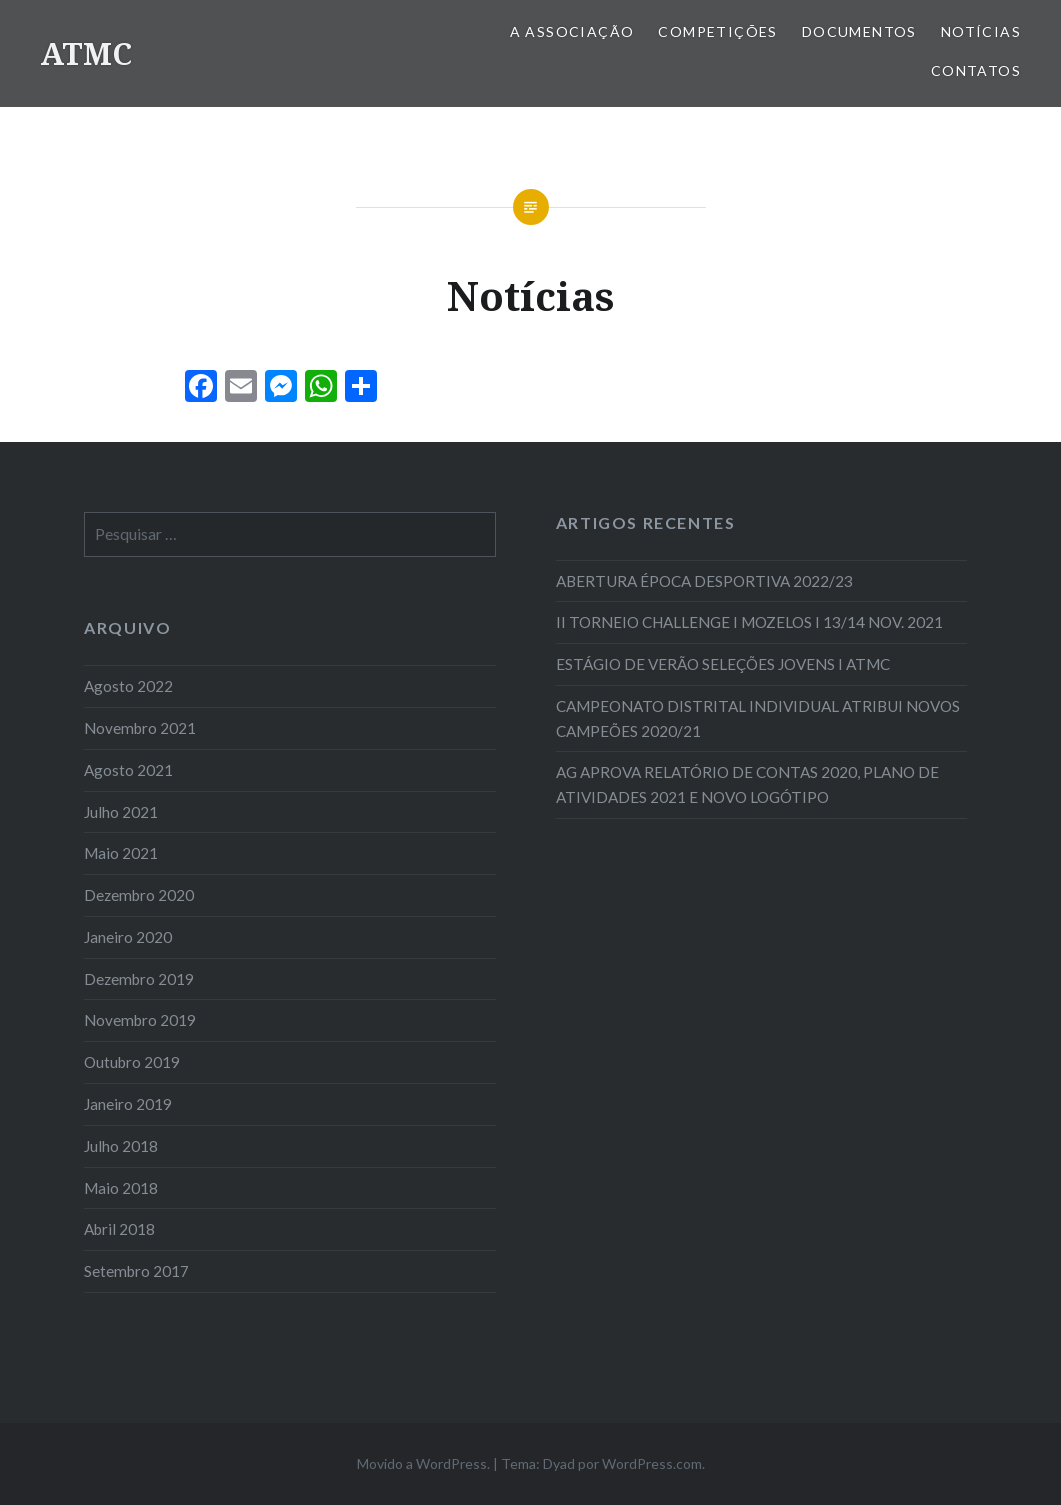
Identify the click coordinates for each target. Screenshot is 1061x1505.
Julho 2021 (121, 812)
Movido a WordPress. (423, 1463)
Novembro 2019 (140, 1020)
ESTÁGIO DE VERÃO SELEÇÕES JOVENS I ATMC (723, 664)
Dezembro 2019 (139, 979)
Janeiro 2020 (128, 937)
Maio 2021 (121, 853)
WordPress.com (652, 1463)
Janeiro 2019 (128, 1104)
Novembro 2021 (140, 728)
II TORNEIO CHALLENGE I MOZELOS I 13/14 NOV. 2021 (749, 622)
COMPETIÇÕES (717, 31)
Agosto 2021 (128, 770)
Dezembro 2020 (139, 895)
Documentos (859, 31)
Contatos (976, 70)
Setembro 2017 (136, 1271)
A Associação (572, 31)
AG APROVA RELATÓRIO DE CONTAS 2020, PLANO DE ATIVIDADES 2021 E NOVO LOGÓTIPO (747, 784)
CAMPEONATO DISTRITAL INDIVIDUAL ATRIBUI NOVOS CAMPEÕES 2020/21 (758, 718)
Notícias (981, 31)
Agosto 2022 (128, 686)
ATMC (86, 53)
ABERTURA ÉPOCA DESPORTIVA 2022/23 (704, 581)
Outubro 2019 (132, 1062)
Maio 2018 (121, 1188)
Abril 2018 (119, 1229)
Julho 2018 (121, 1146)
